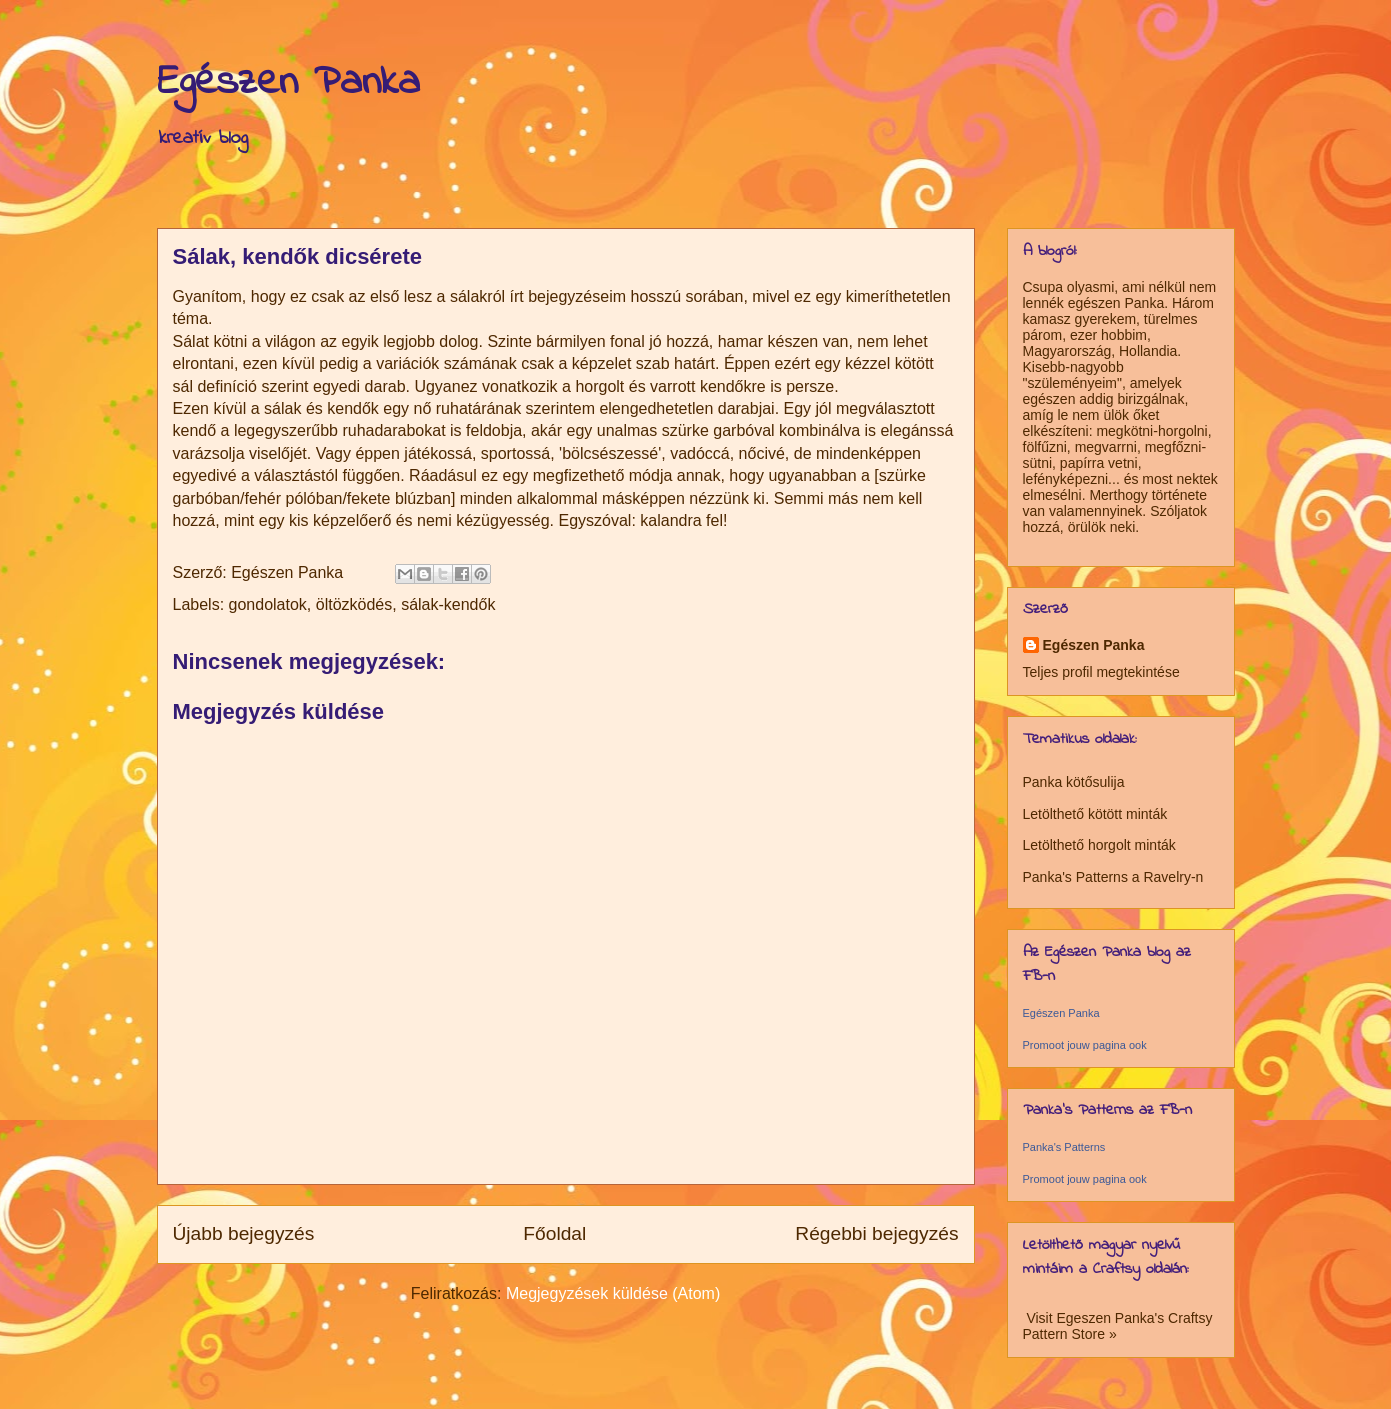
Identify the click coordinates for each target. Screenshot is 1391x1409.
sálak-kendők (448, 604)
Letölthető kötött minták (1095, 814)
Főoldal (554, 1233)
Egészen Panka (288, 83)
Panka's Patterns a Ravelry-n (1113, 877)
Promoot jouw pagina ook (1085, 1045)
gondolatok (268, 604)
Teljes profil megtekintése (1101, 672)
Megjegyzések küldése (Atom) (613, 1293)
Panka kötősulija (1074, 782)
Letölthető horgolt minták (1099, 845)
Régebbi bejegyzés (876, 1233)
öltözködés (354, 604)
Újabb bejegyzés (244, 1233)
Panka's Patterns (1064, 1147)
